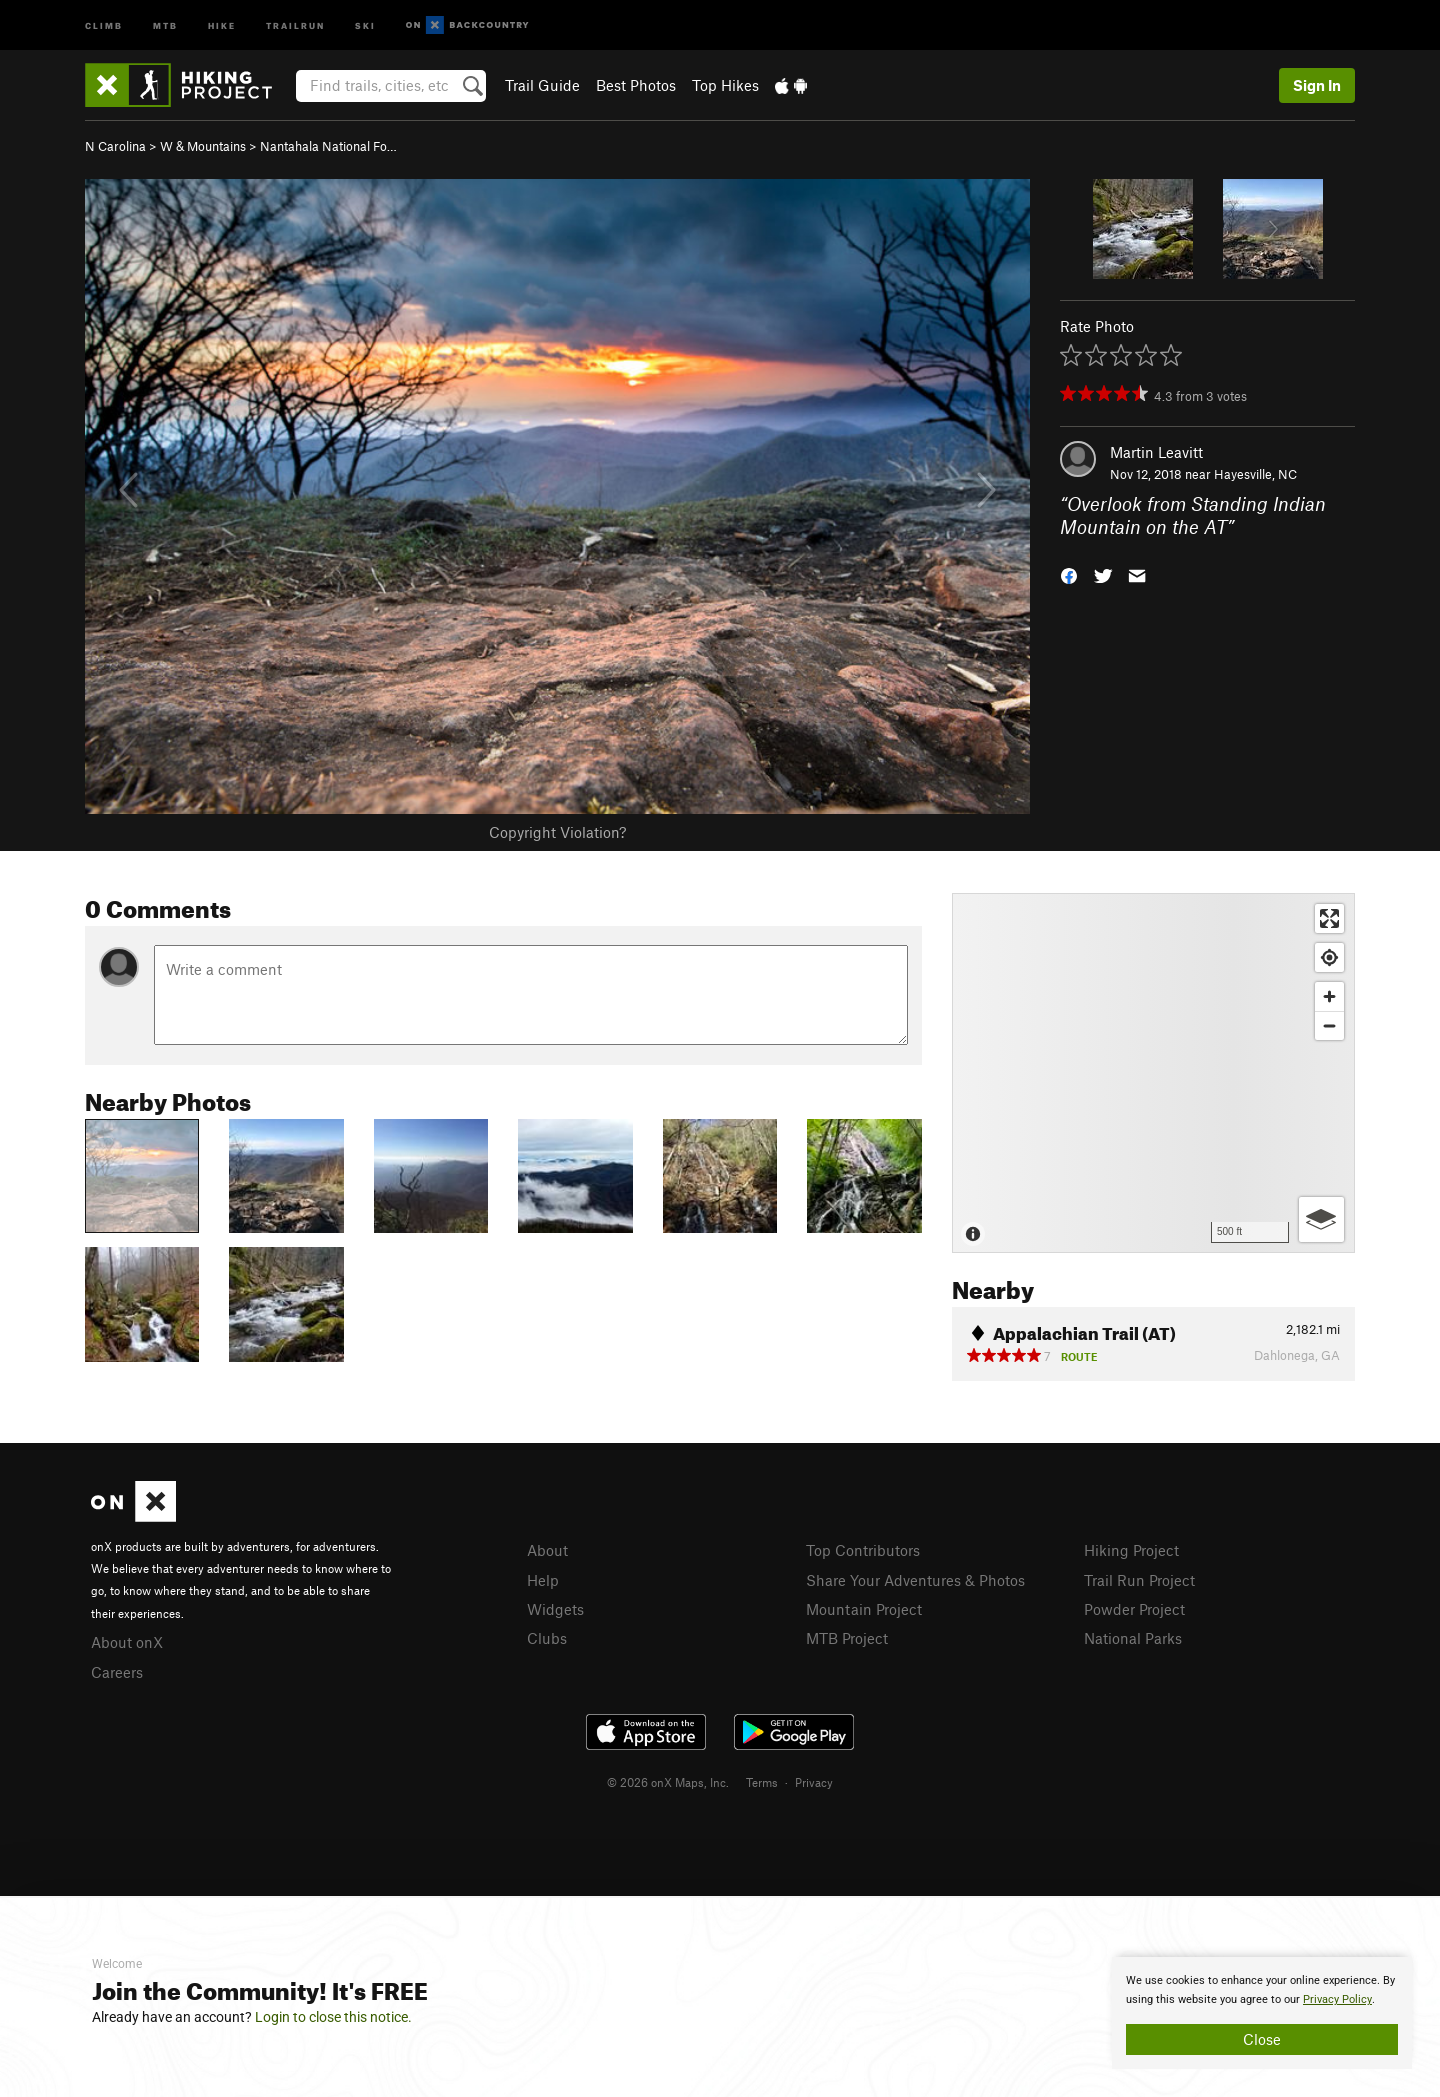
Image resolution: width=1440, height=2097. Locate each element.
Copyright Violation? (557, 832)
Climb (104, 24)
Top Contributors (863, 1550)
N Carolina (115, 146)
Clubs (547, 1638)
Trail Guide (542, 85)
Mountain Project (864, 1609)
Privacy (814, 1782)
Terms (762, 1782)
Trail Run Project (1139, 1580)
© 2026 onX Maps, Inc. (668, 1782)
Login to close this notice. (333, 2017)
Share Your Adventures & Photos (915, 1580)
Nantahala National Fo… (328, 146)
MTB (165, 24)
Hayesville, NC (1255, 474)
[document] (1262, 2013)
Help (543, 1580)
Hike (222, 24)
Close (1262, 2039)
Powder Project (1134, 1609)
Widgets (555, 1609)
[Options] (1321, 1219)
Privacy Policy (1337, 1999)
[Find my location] (1329, 957)
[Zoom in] (1329, 996)
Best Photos (636, 85)
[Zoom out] (1329, 1025)
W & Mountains (203, 146)
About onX (127, 1642)
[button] (1069, 573)
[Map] (1153, 1073)
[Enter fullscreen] (1329, 918)
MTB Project (847, 1638)
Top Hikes (725, 85)
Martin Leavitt (1156, 452)
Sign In (1317, 85)
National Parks (1133, 1638)
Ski (365, 24)
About (547, 1550)
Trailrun (295, 24)
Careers (117, 1672)
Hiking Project (1131, 1550)
